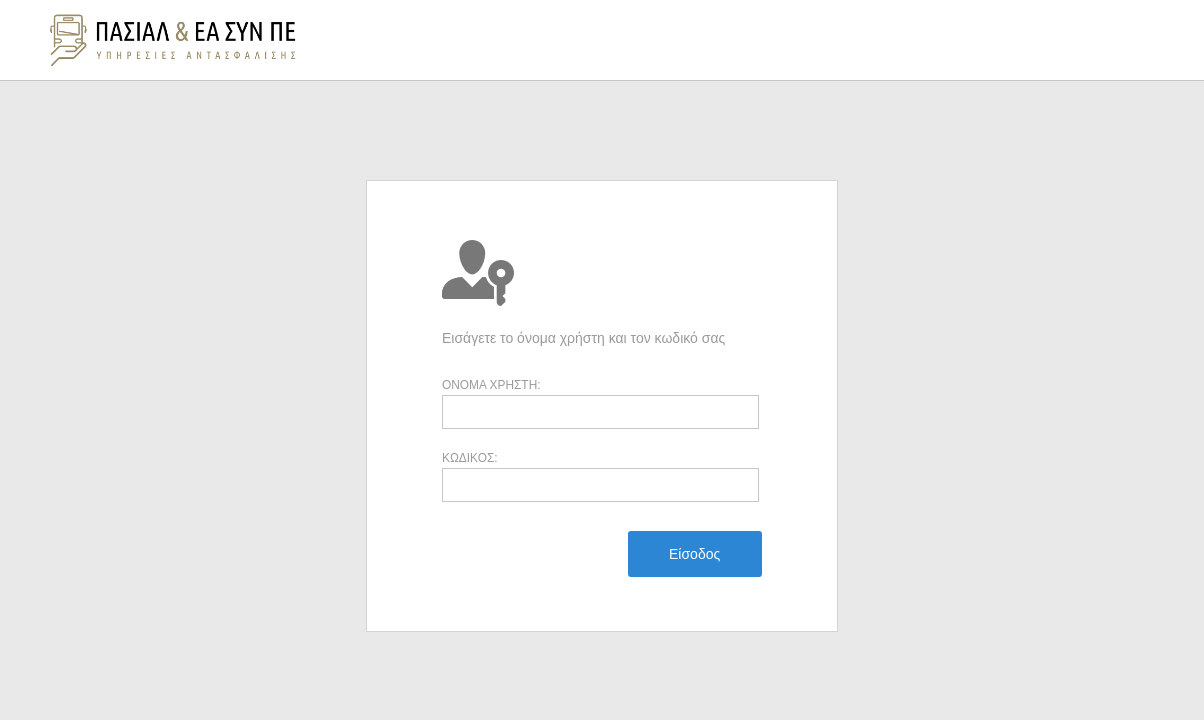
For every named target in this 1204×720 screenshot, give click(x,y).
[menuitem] (694, 554)
